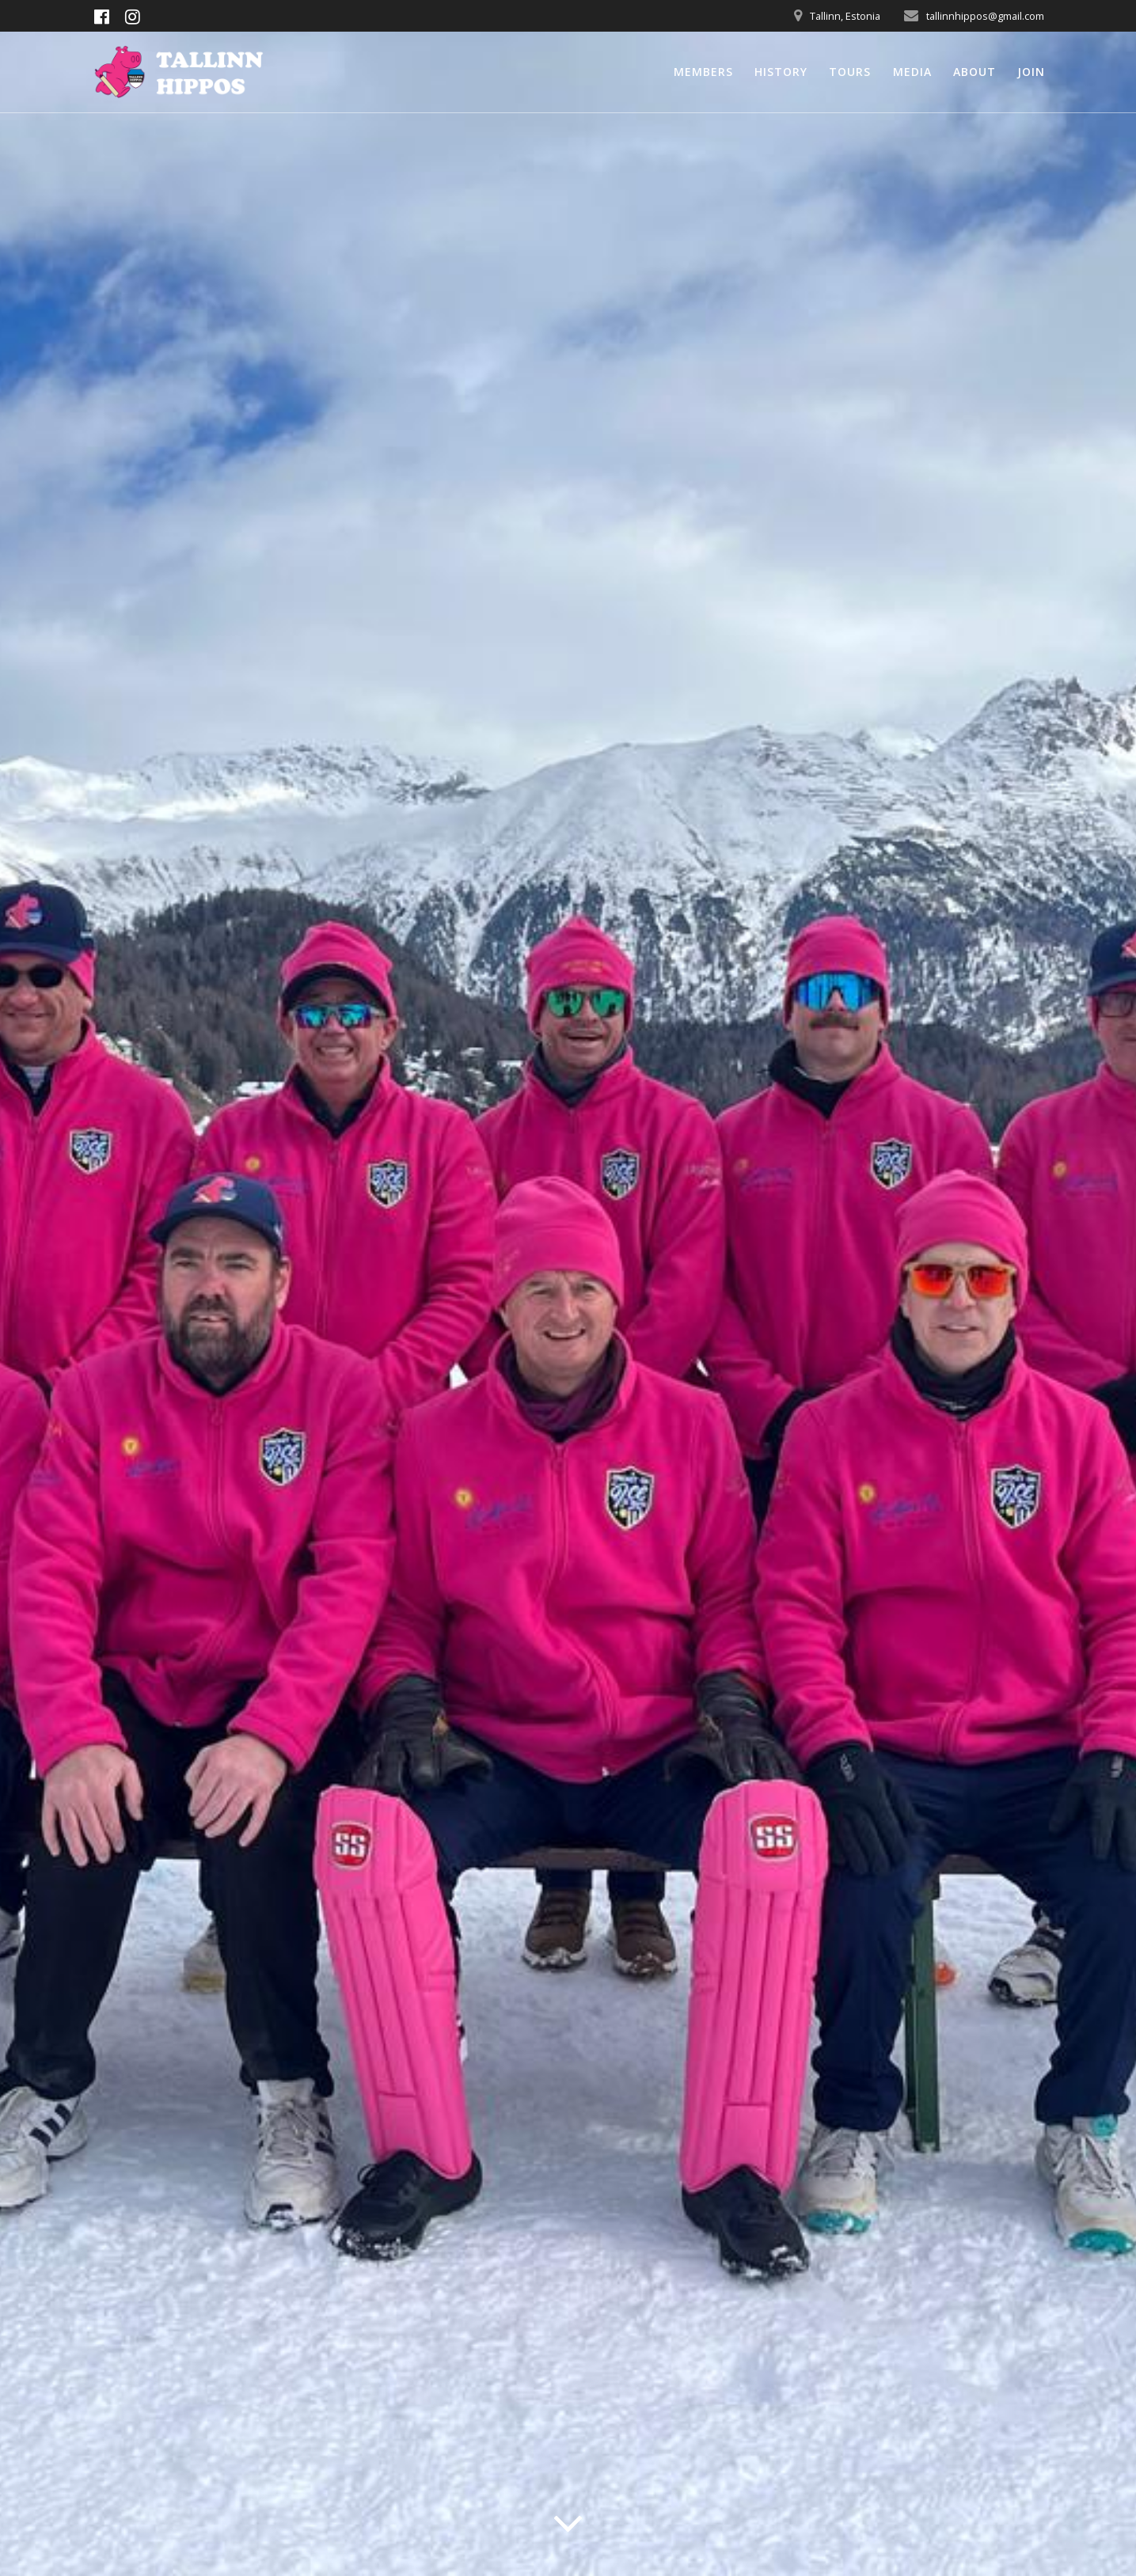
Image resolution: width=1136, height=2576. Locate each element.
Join (1031, 71)
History (780, 71)
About (974, 71)
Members (703, 71)
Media (912, 71)
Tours (850, 71)
